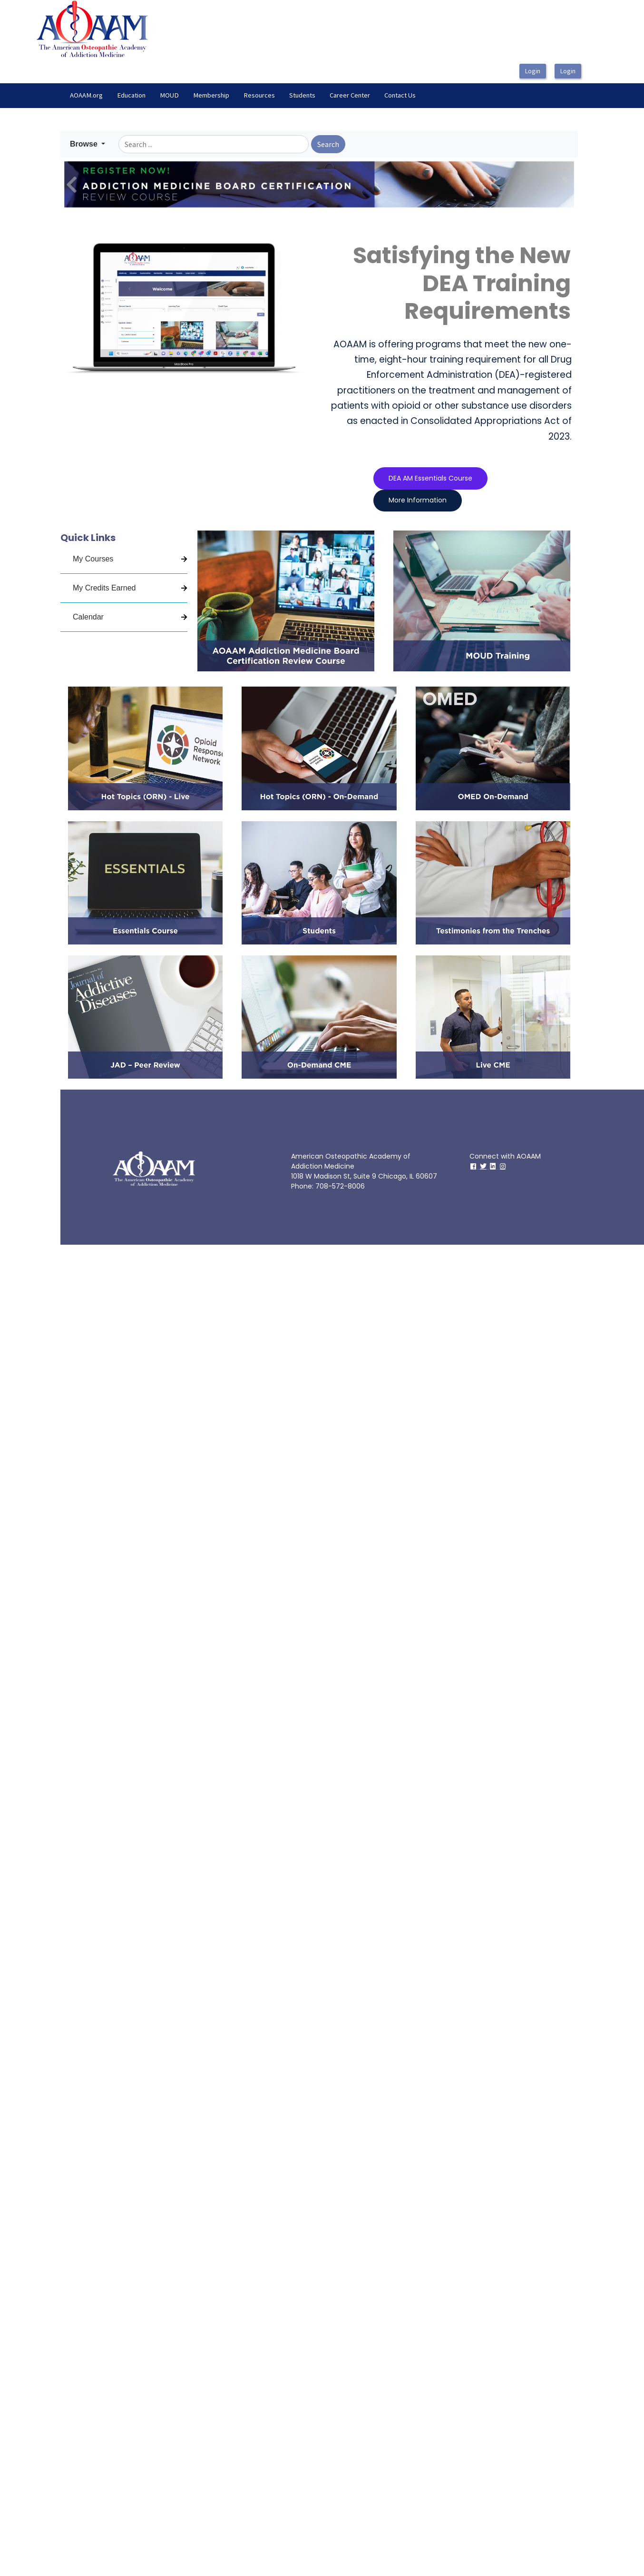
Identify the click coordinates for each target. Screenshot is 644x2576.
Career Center (350, 95)
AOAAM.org (86, 95)
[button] (87, 144)
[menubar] (243, 95)
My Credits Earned (104, 588)
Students (302, 95)
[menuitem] (86, 95)
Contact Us (400, 95)
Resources (259, 95)
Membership (211, 95)
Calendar (88, 617)
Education (131, 95)
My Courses (93, 559)
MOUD (169, 95)
